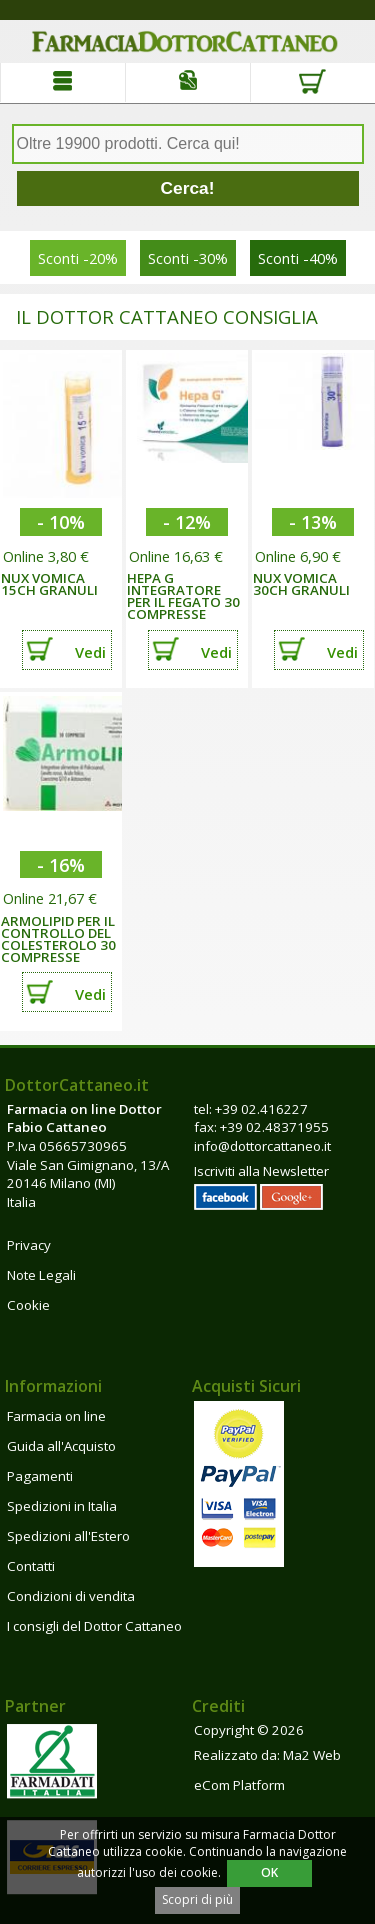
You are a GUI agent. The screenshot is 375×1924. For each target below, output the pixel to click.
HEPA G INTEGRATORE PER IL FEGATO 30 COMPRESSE (183, 596)
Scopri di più (197, 1899)
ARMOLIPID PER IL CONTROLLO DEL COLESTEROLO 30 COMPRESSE (58, 939)
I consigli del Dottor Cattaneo (94, 1626)
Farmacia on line (56, 1416)
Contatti (31, 1566)
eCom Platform (239, 1785)
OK (269, 1872)
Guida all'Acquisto (61, 1446)
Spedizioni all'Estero (68, 1536)
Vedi (90, 652)
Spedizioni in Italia (62, 1506)
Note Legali (41, 1275)
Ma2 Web (312, 1755)
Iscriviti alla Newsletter (261, 1171)
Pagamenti (40, 1476)
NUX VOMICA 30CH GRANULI (301, 584)
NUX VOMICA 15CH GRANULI (49, 584)
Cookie (28, 1305)
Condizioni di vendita (71, 1596)
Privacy (29, 1245)
